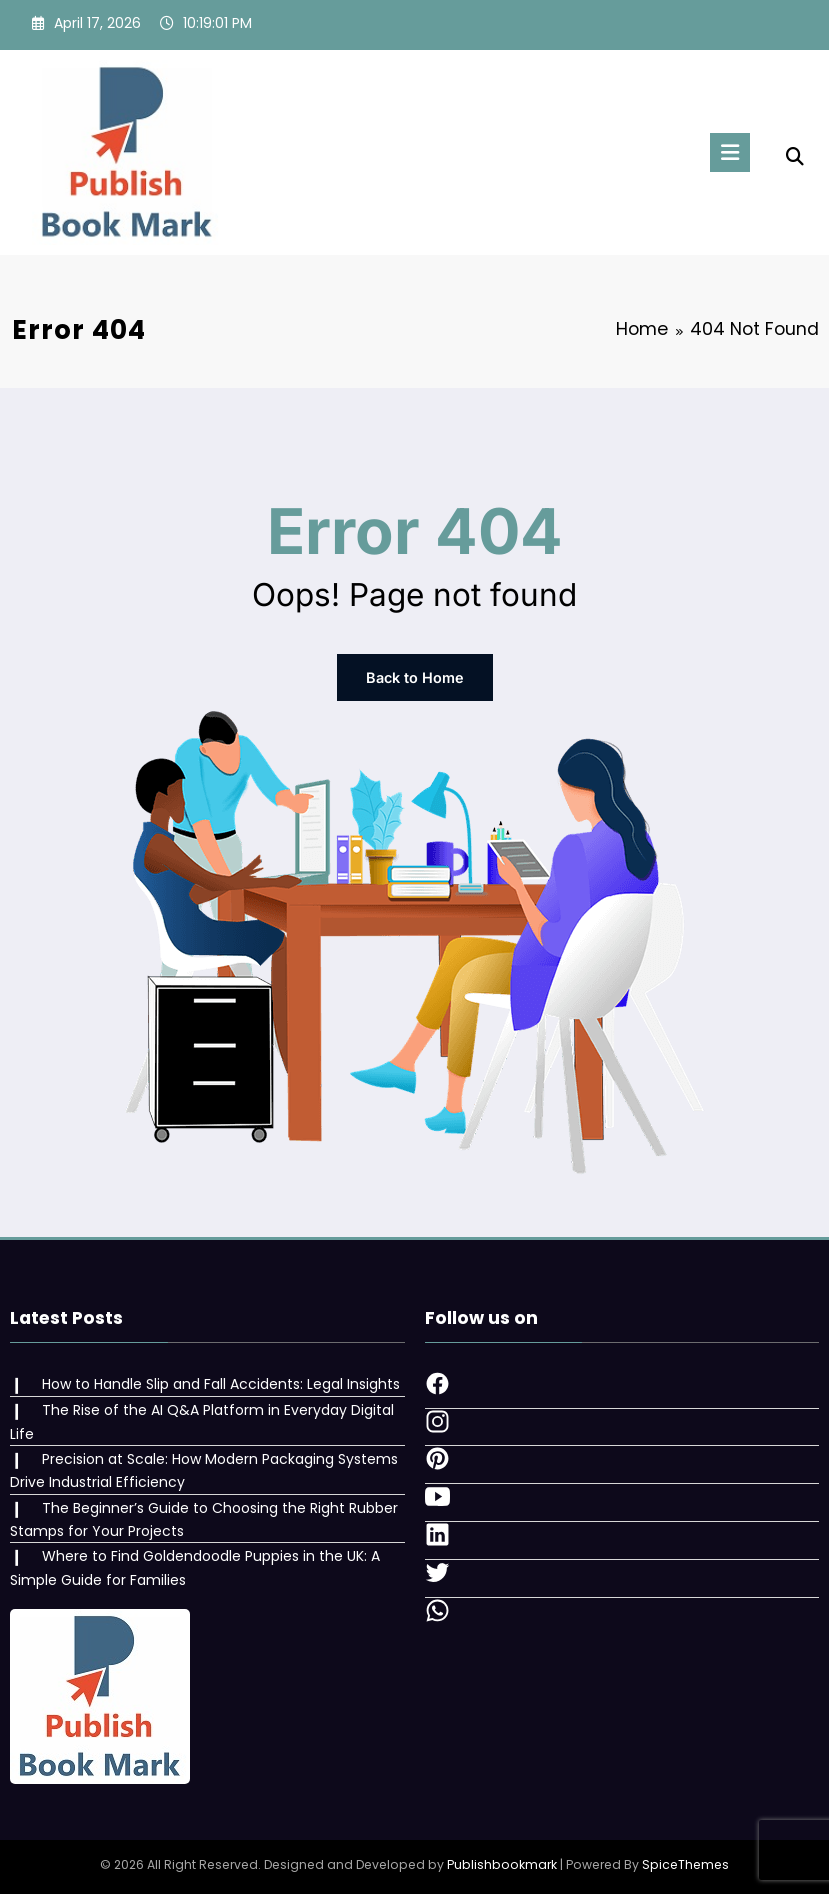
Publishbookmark (502, 1863)
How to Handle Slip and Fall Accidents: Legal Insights (220, 1383)
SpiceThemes (685, 1863)
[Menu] (728, 152)
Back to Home (414, 677)
